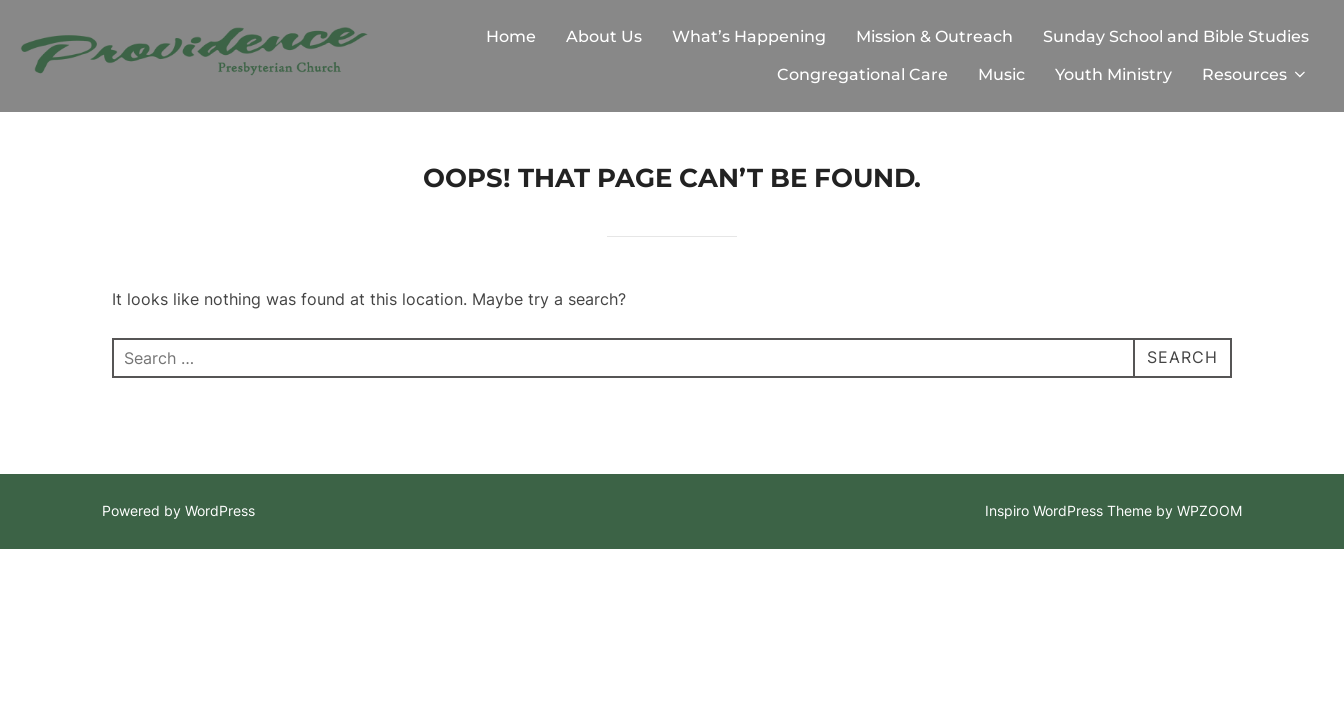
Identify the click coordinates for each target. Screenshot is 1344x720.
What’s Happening (749, 36)
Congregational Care (862, 74)
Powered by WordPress (178, 510)
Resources (1255, 74)
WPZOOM (1209, 510)
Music (1001, 74)
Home (511, 36)
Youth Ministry (1113, 74)
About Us (604, 36)
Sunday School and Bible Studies (1176, 36)
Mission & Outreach (934, 36)
